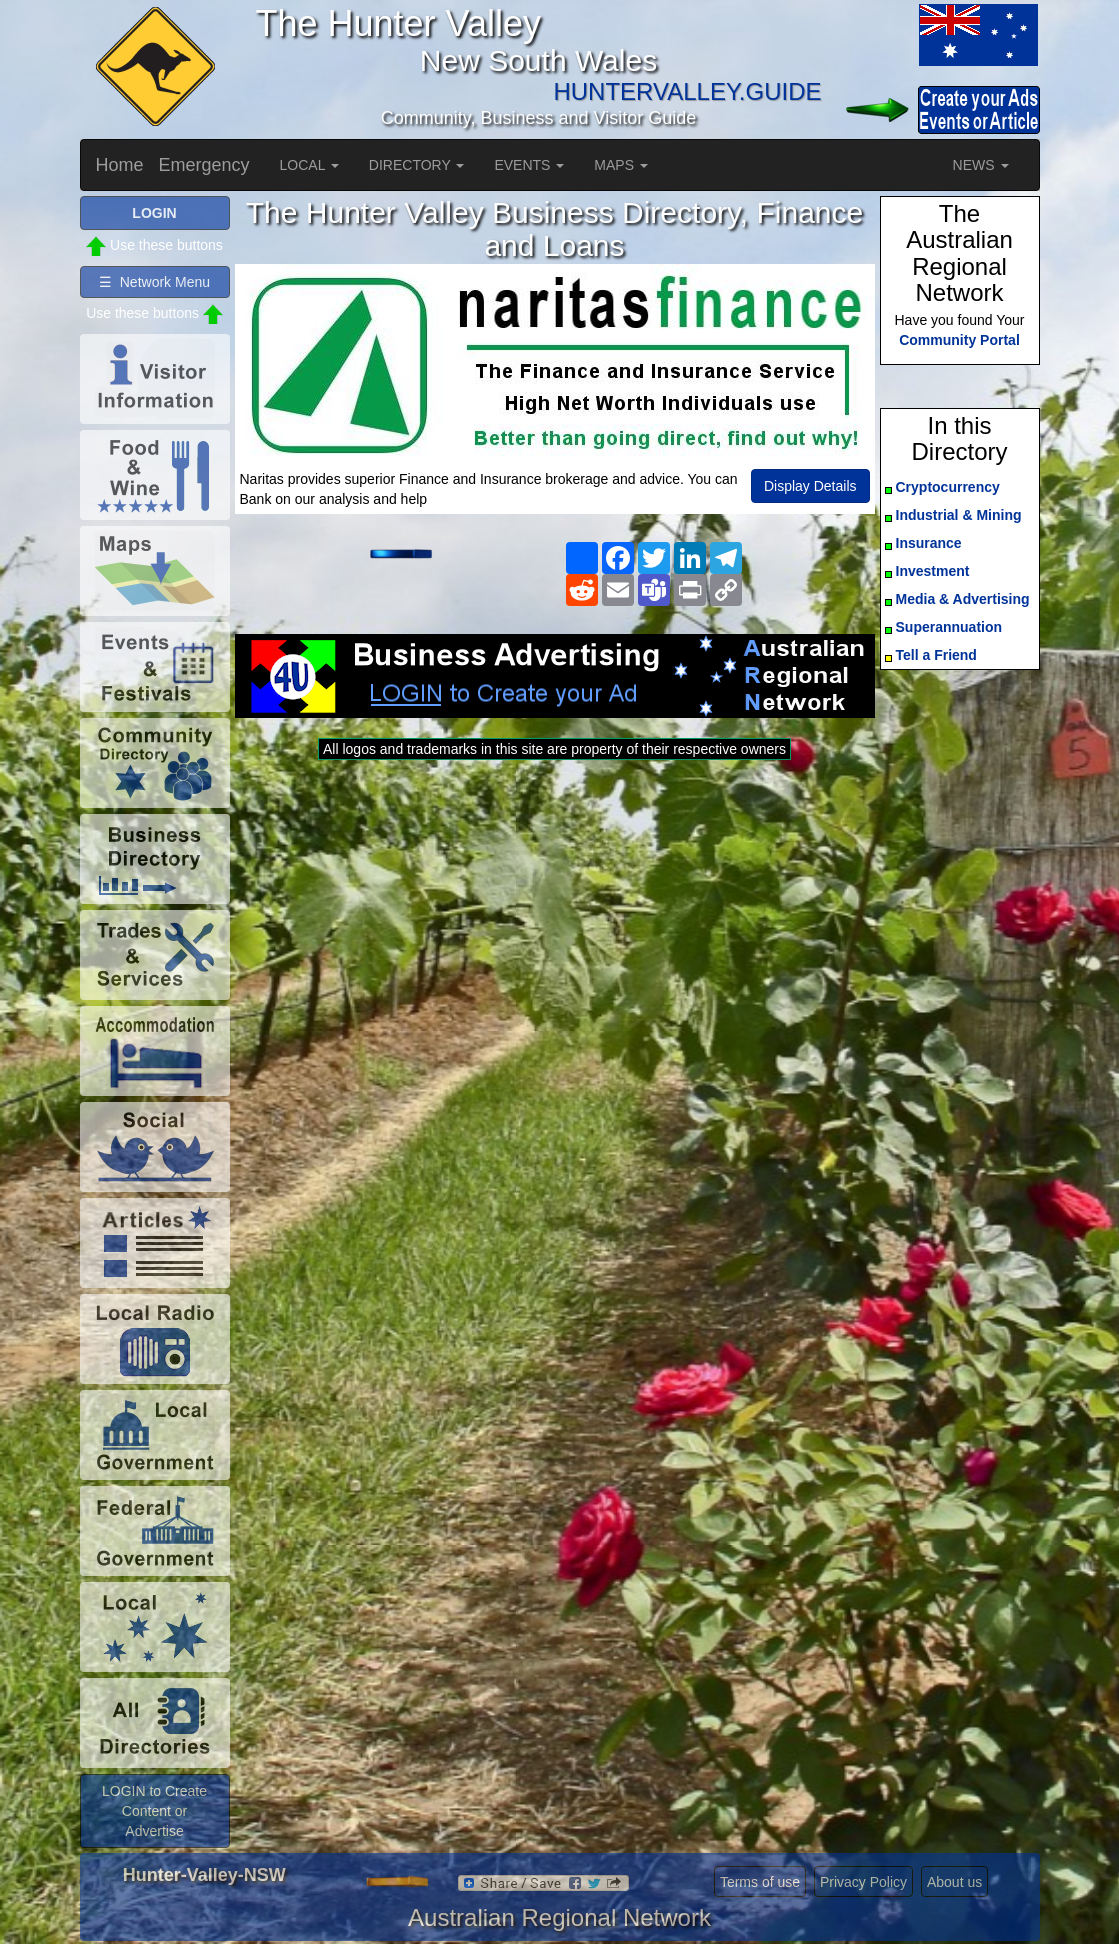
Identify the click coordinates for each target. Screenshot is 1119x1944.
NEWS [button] (981, 165)
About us (954, 1882)
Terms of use (760, 1882)
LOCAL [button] (309, 165)
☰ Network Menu (154, 282)
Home (120, 165)
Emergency (204, 165)
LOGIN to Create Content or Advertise (154, 1811)
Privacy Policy (863, 1882)
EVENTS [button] (529, 165)
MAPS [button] (621, 165)
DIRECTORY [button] (417, 165)
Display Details (810, 486)
